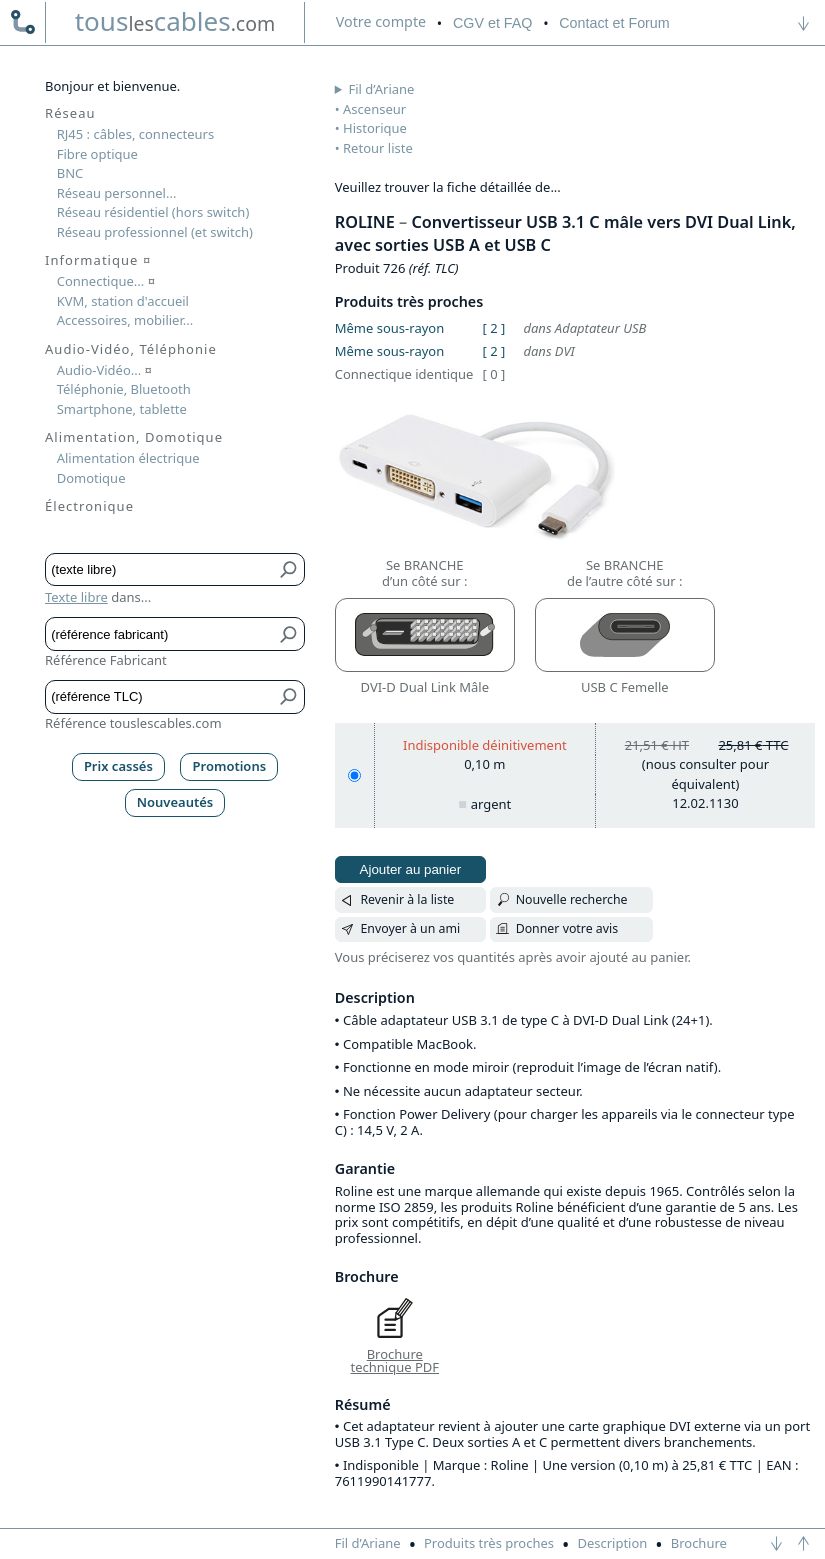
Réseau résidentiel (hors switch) (153, 212)
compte (381, 21)
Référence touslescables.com (133, 723)
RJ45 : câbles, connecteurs (135, 134)
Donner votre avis (567, 928)
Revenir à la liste (407, 899)
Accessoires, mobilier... (125, 320)
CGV (492, 23)
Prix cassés (118, 766)
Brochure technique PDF (394, 1361)
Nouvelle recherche (572, 899)
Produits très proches (489, 1543)
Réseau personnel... (117, 193)
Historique (375, 128)
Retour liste (378, 148)
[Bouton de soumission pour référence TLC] (289, 696)
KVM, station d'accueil (123, 301)
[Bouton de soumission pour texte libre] (289, 569)
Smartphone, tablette (122, 409)
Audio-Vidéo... (104, 370)
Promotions (230, 766)
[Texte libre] (160, 569)
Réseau (70, 113)
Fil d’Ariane (382, 89)
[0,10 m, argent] (354, 775)
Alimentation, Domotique (134, 437)
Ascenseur (374, 109)
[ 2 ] (493, 328)
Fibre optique (97, 154)
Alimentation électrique (128, 458)
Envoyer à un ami (410, 928)
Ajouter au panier (411, 869)
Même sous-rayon (389, 328)
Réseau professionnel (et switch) (155, 232)
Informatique (98, 260)
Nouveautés (175, 802)
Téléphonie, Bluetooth (124, 389)
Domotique (91, 478)
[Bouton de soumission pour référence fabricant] (289, 633)
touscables (175, 21)
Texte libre (76, 597)
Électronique (89, 506)
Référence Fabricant (106, 660)
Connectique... (106, 281)
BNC (70, 173)
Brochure (699, 1543)
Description (612, 1543)
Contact (614, 23)
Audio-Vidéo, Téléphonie (131, 349)
